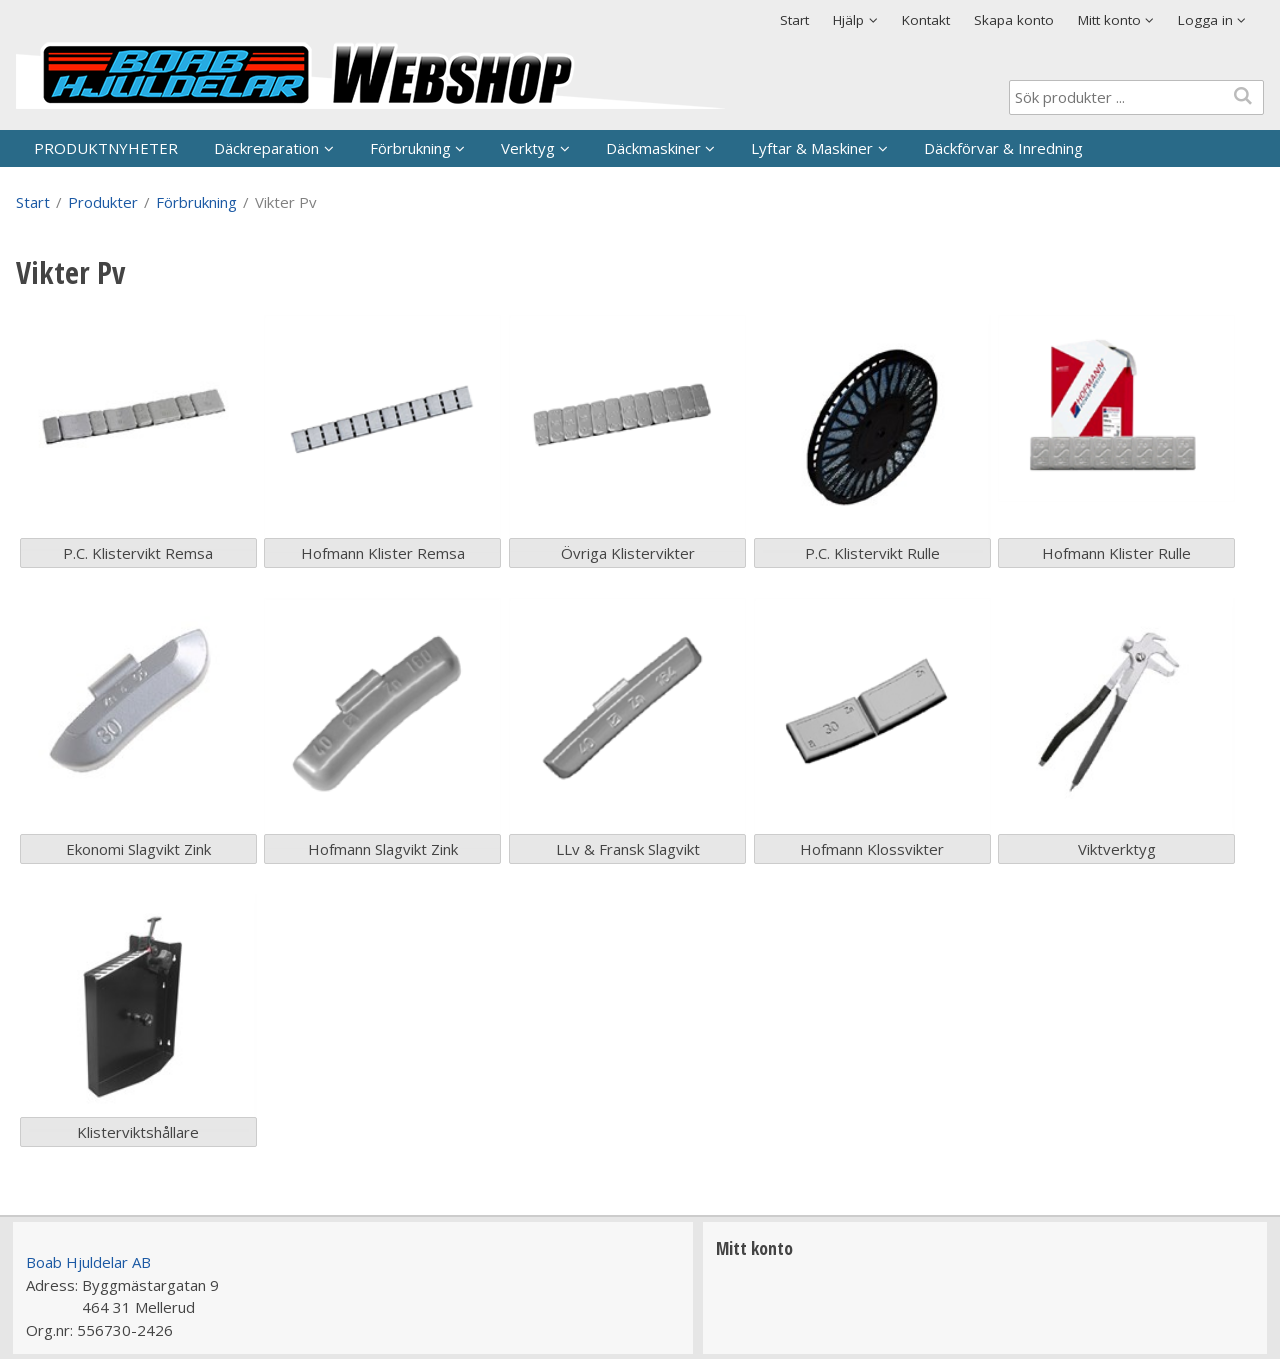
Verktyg (528, 148)
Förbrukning (410, 148)
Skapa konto (1014, 20)
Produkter (103, 202)
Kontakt (926, 20)
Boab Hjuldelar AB (88, 1262)
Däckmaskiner (653, 148)
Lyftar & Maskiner (812, 148)
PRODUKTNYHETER (106, 148)
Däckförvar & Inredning (1003, 148)
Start (794, 20)
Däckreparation (266, 148)
